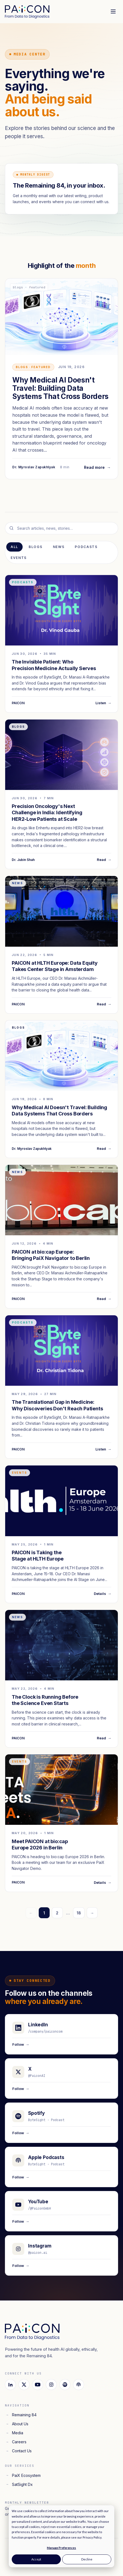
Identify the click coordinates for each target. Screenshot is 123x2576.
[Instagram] (51, 2384)
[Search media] (61, 528)
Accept (36, 2559)
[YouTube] (37, 2384)
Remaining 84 (21, 2414)
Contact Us (18, 2450)
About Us (16, 2423)
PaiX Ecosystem (23, 2475)
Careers (15, 2441)
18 (79, 1913)
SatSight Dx (19, 2484)
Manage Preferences (61, 2548)
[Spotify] (64, 2384)
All (14, 547)
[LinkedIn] (10, 2384)
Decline (86, 2559)
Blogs (35, 547)
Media (14, 2432)
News (59, 547)
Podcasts (86, 547)
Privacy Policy (92, 2537)
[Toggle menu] (113, 11)
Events (19, 558)
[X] (24, 2384)
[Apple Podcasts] (78, 2384)
